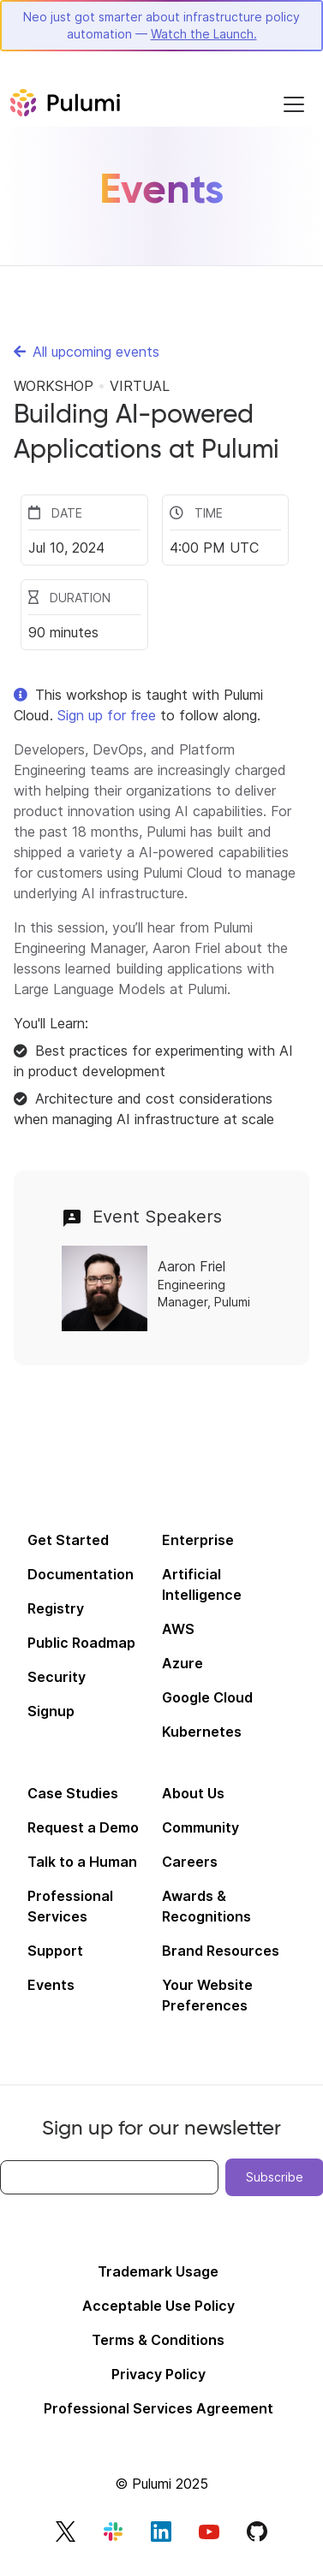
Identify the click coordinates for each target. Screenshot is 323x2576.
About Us (193, 1793)
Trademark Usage (158, 2271)
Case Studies (72, 1793)
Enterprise (198, 1540)
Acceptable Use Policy (158, 2305)
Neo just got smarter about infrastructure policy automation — (161, 25)
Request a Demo (83, 1827)
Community (200, 1827)
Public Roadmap (81, 1642)
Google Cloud (207, 1697)
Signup (51, 1711)
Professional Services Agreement (158, 2408)
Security (56, 1676)
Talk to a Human (82, 1861)
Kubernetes (202, 1731)
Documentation (80, 1574)
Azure (182, 1663)
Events (51, 1984)
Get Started (68, 1540)
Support (55, 1950)
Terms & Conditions (158, 2339)
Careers (190, 1861)
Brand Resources (220, 1950)
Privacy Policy (158, 2374)
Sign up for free (106, 715)
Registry (55, 1608)
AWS (178, 1628)
